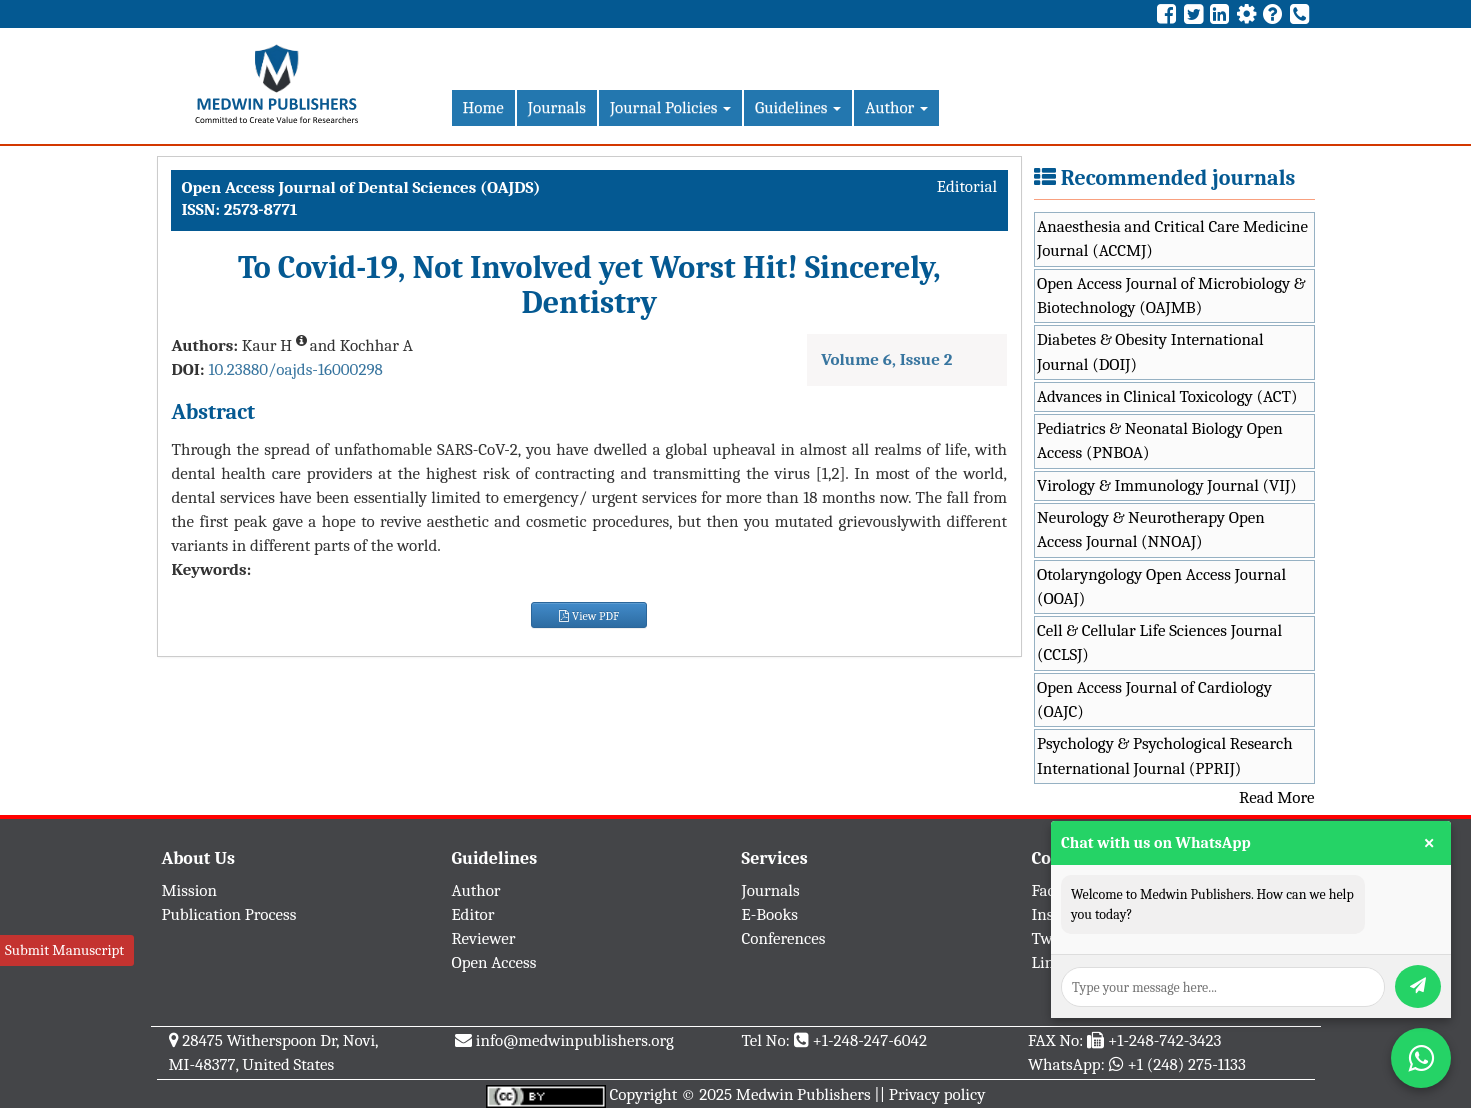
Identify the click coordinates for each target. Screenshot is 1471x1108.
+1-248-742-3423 (1164, 1040)
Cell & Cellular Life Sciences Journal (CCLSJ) (1159, 642)
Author (896, 107)
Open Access (494, 962)
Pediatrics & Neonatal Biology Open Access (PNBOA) (1160, 440)
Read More (1276, 797)
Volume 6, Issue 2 (886, 359)
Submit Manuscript (64, 950)
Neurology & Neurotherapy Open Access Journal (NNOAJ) (1151, 529)
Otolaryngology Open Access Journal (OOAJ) (1161, 586)
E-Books (770, 914)
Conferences (784, 938)
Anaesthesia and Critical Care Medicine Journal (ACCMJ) (1172, 238)
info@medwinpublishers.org (575, 1040)
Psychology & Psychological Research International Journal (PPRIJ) (1165, 755)
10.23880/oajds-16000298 (295, 369)
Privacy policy (937, 1094)
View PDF (589, 616)
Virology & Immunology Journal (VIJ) (1167, 485)
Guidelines (798, 107)
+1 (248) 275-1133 (1186, 1064)
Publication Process (229, 914)
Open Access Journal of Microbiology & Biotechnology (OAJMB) (1171, 295)
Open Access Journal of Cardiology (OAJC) (1154, 699)
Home (483, 107)
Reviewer (484, 938)
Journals (557, 107)
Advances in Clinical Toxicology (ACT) (1167, 396)
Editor (473, 914)
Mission (190, 890)
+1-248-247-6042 (869, 1040)
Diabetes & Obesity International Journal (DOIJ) (1150, 351)
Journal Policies (670, 107)
